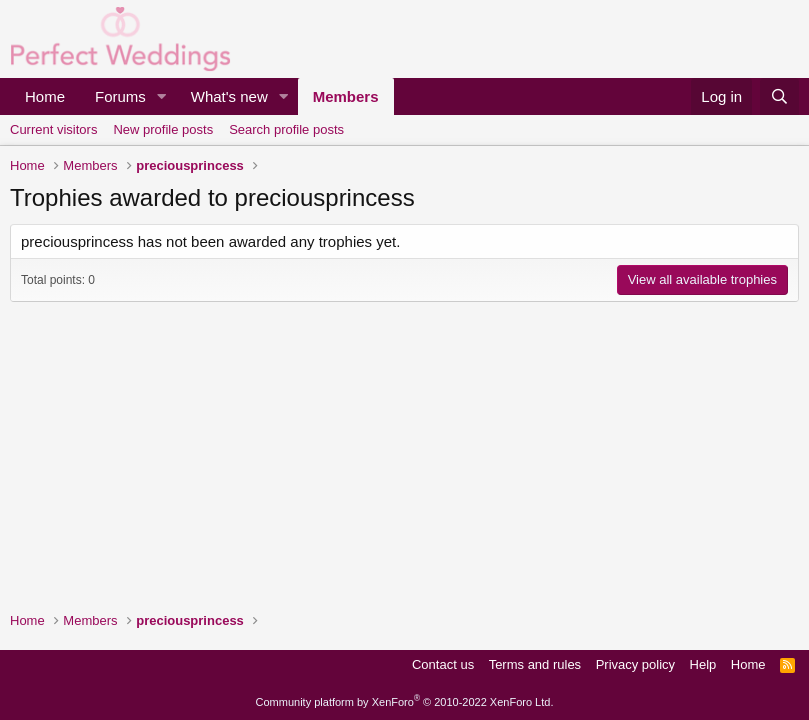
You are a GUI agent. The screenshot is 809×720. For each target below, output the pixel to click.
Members (346, 96)
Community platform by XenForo (405, 702)
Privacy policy (635, 664)
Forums (120, 96)
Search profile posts (286, 129)
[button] (162, 96)
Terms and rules (535, 664)
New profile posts (163, 129)
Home (45, 96)
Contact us (443, 664)
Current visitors (53, 129)
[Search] (779, 96)
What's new (229, 96)
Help (703, 664)
